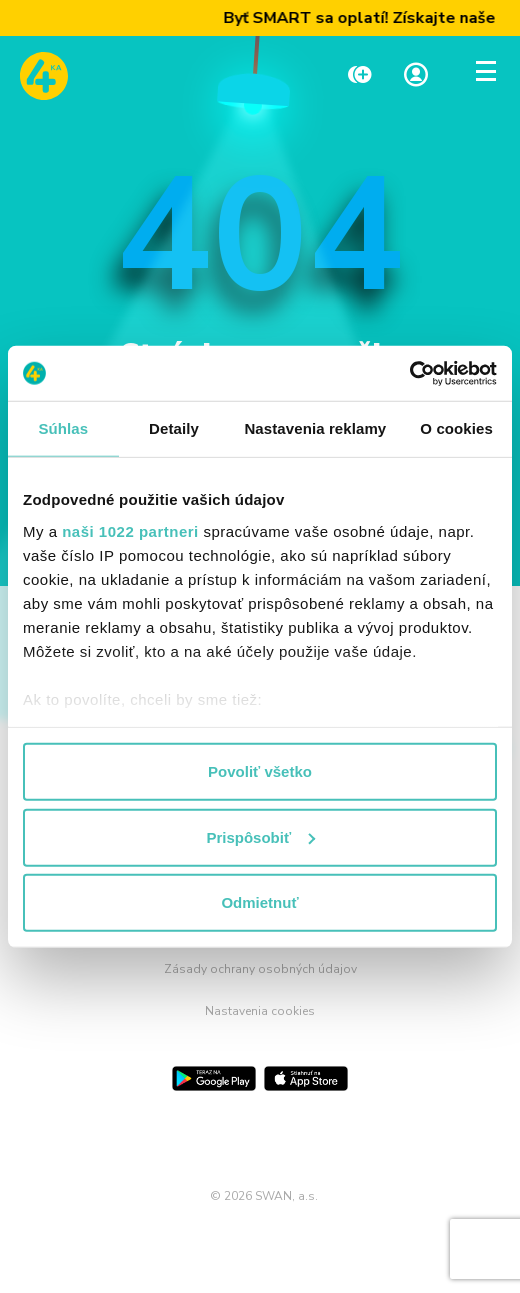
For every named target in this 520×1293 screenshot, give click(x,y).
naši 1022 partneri (130, 530)
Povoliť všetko (260, 771)
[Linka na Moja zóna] (416, 76)
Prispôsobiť (260, 836)
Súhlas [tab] (63, 428)
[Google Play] (214, 1078)
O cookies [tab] (456, 428)
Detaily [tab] (174, 428)
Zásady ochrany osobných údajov (260, 969)
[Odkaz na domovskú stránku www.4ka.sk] (44, 76)
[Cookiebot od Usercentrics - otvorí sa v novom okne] (409, 373)
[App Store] (306, 1078)
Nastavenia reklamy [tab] (315, 428)
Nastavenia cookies (260, 1011)
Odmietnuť (259, 902)
